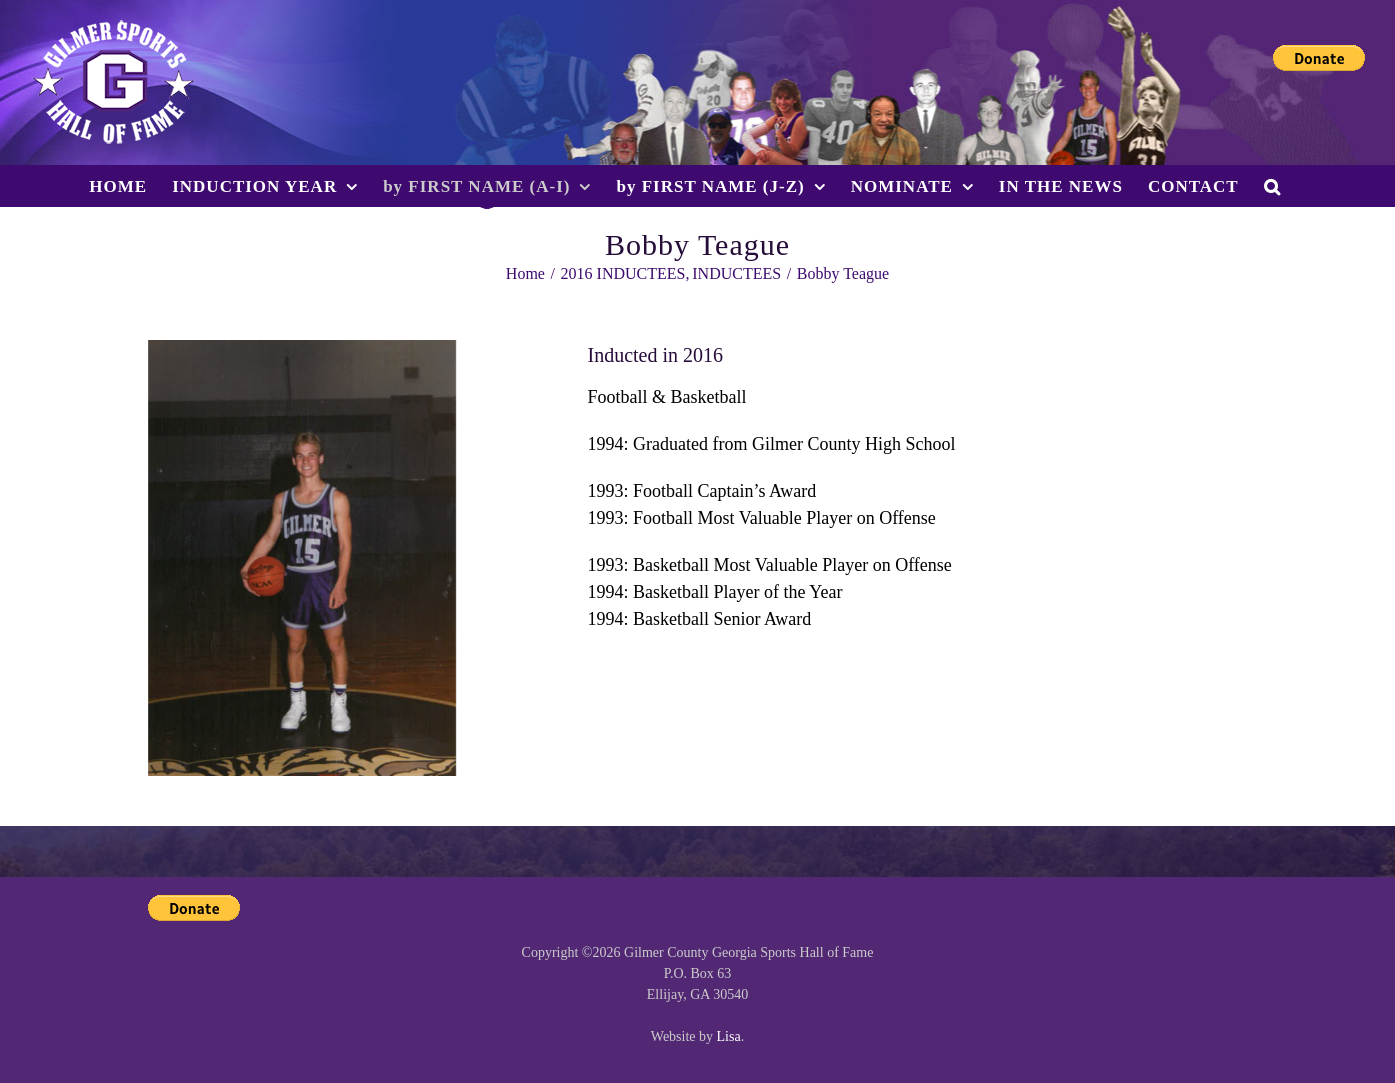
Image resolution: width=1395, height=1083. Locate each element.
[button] (1272, 186)
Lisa (729, 1036)
